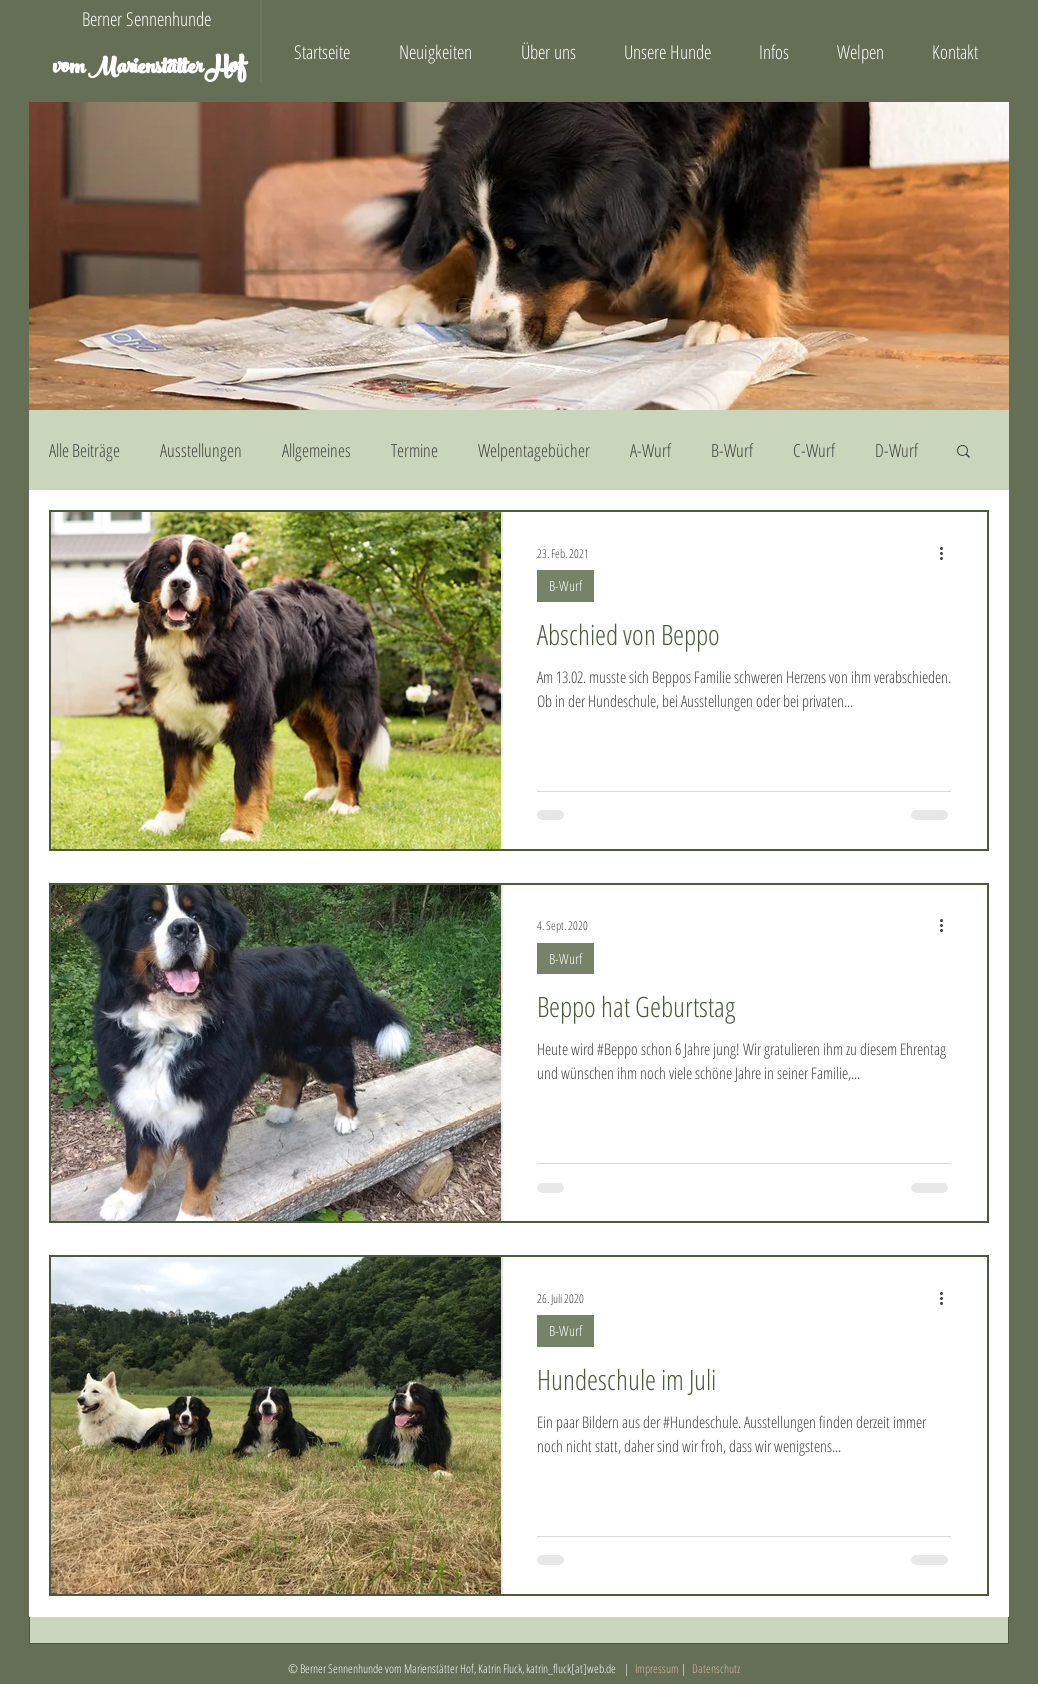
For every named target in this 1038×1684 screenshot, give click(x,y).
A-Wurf (650, 450)
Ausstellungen (201, 450)
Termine (414, 450)
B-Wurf (732, 450)
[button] (963, 452)
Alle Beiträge (84, 450)
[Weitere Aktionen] (948, 553)
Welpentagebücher (534, 450)
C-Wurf (814, 450)
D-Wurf (896, 450)
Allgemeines (316, 450)
